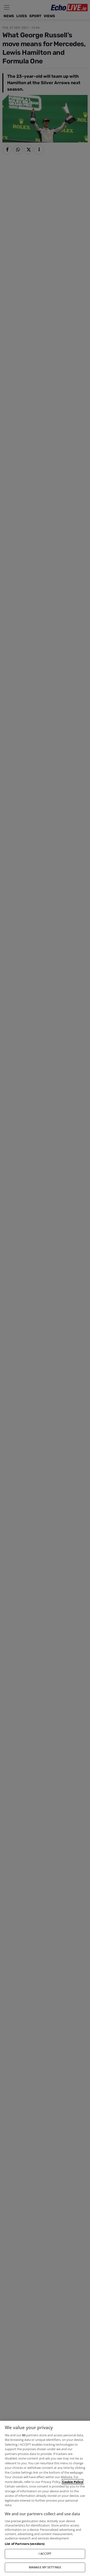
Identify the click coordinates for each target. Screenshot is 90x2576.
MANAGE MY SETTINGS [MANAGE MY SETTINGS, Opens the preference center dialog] (45, 2567)
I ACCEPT (45, 2554)
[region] (45, 2498)
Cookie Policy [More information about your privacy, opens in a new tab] (72, 2482)
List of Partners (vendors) (24, 2544)
